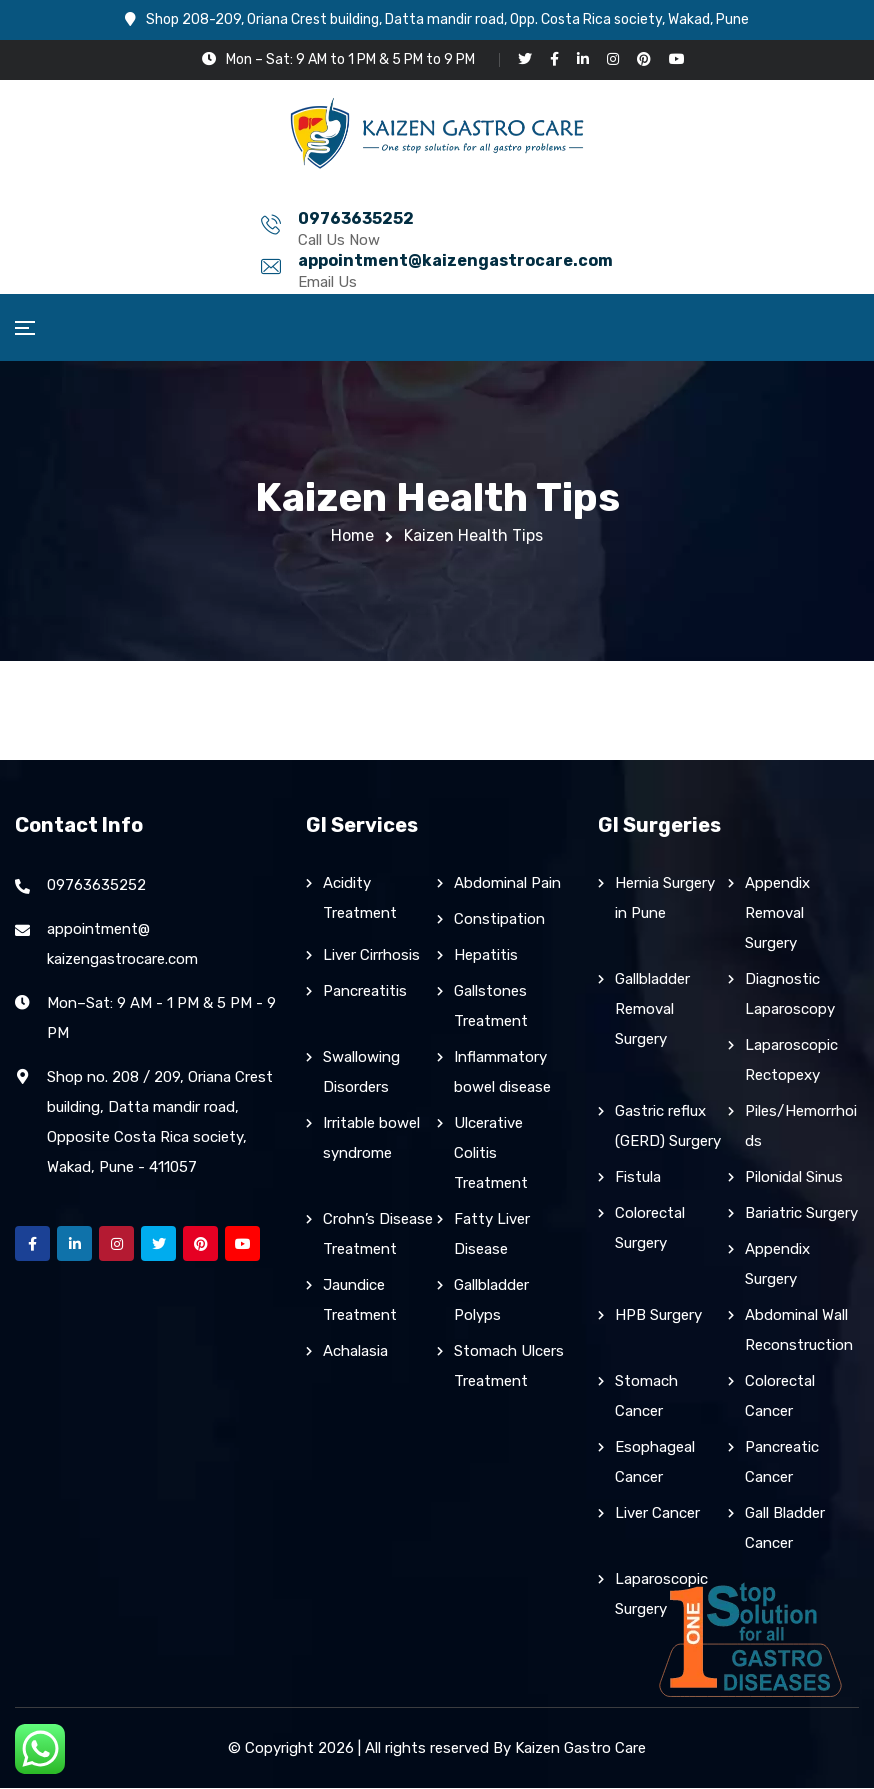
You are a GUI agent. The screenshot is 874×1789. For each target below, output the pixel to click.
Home (352, 535)
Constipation (499, 920)
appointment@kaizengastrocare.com (544, 218)
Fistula (638, 1178)
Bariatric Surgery (801, 1214)
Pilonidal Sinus (794, 1178)
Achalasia (355, 1352)
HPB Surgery (658, 1316)
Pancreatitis (365, 992)
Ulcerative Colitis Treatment (491, 1154)
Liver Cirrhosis (371, 956)
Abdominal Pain (507, 884)
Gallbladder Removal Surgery (652, 1010)
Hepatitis (486, 956)
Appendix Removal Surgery (777, 914)
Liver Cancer (657, 1514)
